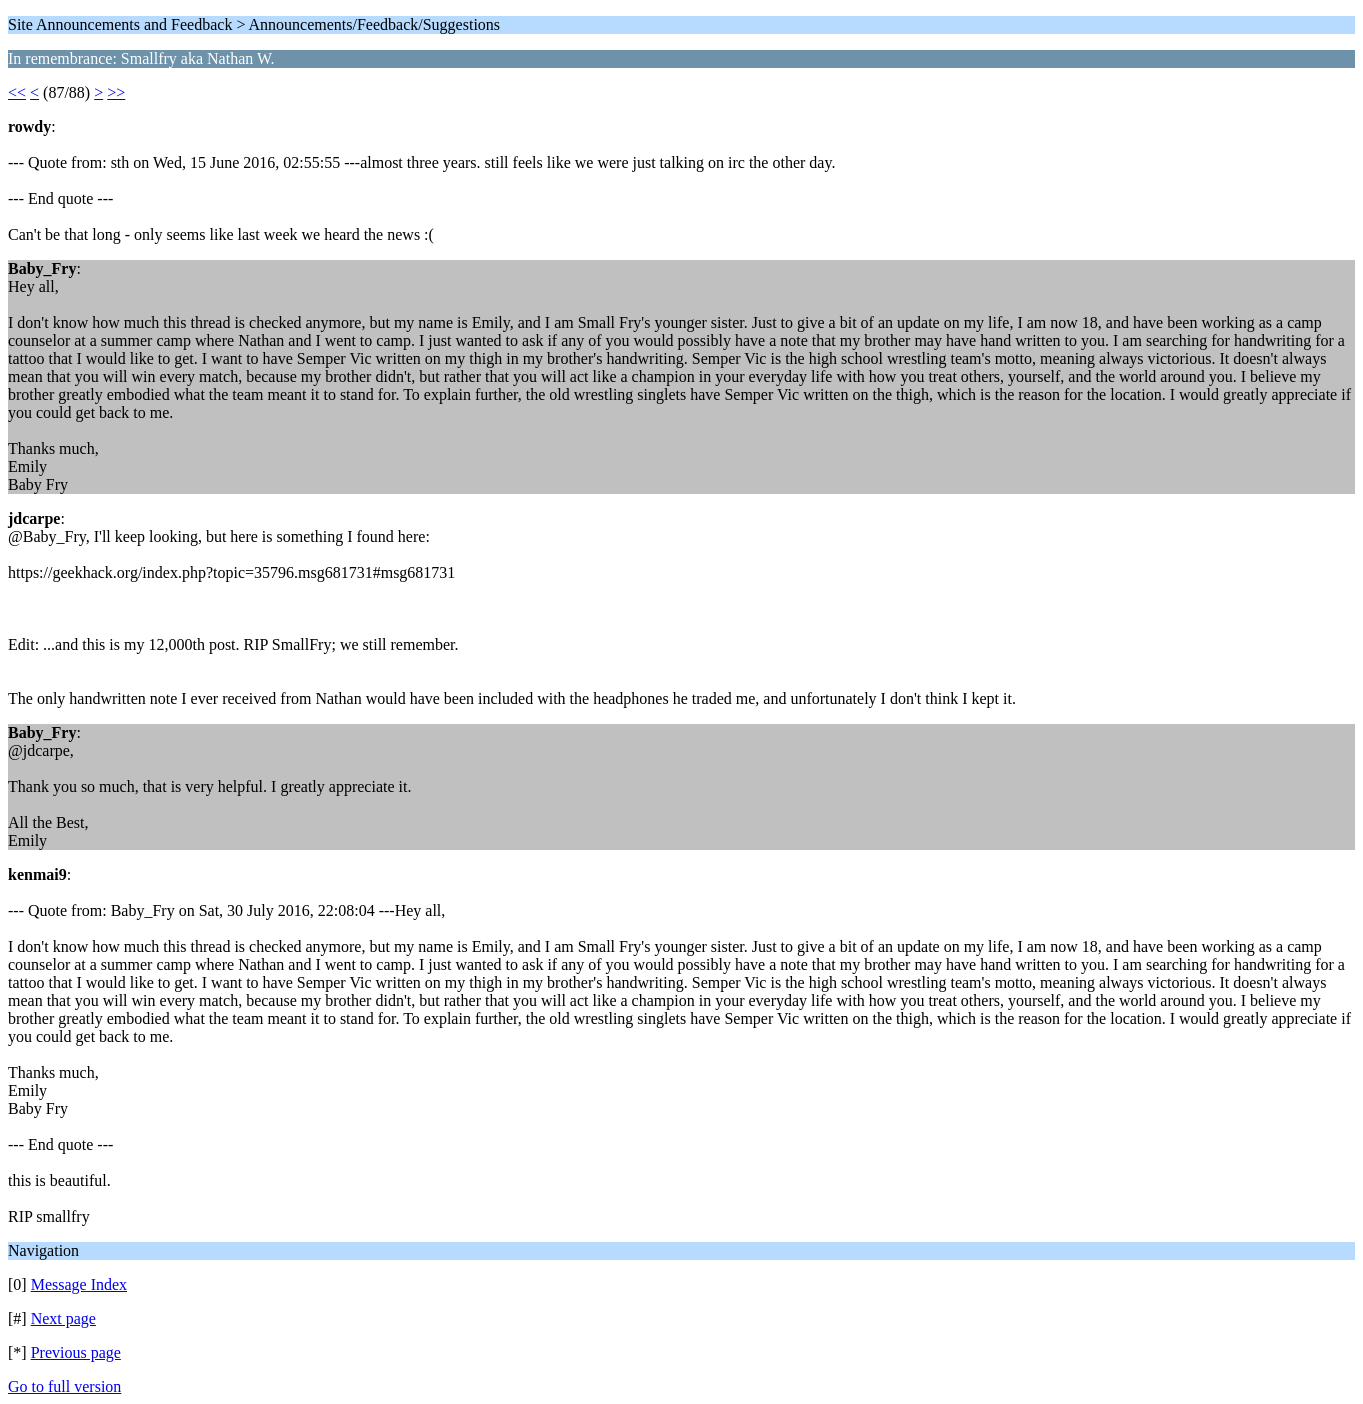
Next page (63, 1318)
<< (17, 92)
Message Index (79, 1284)
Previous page (76, 1352)
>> (116, 92)
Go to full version (64, 1386)
